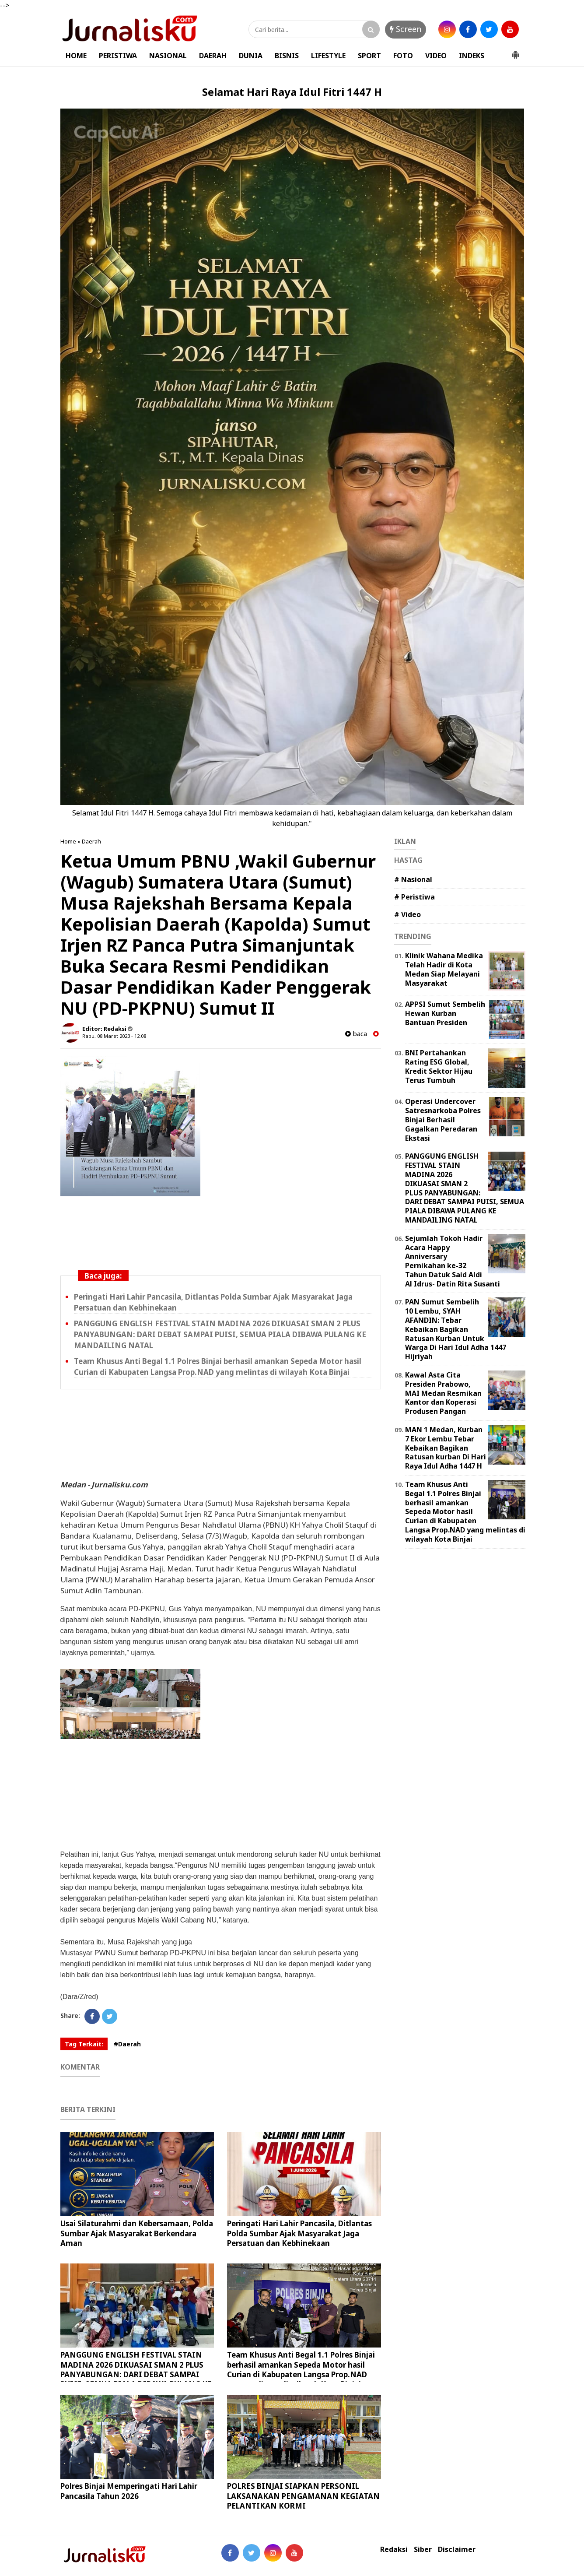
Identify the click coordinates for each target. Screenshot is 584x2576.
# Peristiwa (414, 897)
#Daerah (127, 2044)
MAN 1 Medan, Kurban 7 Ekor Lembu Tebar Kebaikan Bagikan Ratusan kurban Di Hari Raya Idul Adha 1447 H (445, 1448)
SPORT (369, 55)
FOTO (403, 55)
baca (356, 1033)
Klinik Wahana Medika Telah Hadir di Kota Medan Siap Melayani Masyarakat (444, 969)
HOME (76, 55)
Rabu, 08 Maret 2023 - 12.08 (114, 1036)
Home (68, 841)
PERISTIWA (118, 55)
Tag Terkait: (84, 2044)
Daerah (91, 841)
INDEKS (471, 55)
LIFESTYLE (328, 55)
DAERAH (213, 55)
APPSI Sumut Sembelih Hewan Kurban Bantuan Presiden (445, 1013)
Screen (405, 29)
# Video (407, 914)
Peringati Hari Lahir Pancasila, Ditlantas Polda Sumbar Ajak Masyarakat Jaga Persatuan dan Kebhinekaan (299, 2233)
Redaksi (394, 2549)
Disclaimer (457, 2549)
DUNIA (250, 55)
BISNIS (287, 55)
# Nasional (413, 879)
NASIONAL (168, 55)
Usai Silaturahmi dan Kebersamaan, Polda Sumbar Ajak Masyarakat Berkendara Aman (136, 2233)
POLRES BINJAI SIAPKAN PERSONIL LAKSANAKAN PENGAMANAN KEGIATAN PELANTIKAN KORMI (303, 2495)
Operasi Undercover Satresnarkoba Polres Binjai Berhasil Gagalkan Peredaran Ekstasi (443, 1119)
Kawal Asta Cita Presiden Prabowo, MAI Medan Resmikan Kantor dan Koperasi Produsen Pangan (443, 1393)
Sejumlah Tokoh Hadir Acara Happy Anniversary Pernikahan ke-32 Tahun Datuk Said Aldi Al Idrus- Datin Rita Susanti (452, 1261)
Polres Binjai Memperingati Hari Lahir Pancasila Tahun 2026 (128, 2491)
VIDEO (436, 55)
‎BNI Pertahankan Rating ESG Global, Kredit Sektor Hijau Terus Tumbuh (438, 1066)
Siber (423, 2549)
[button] (515, 51)
